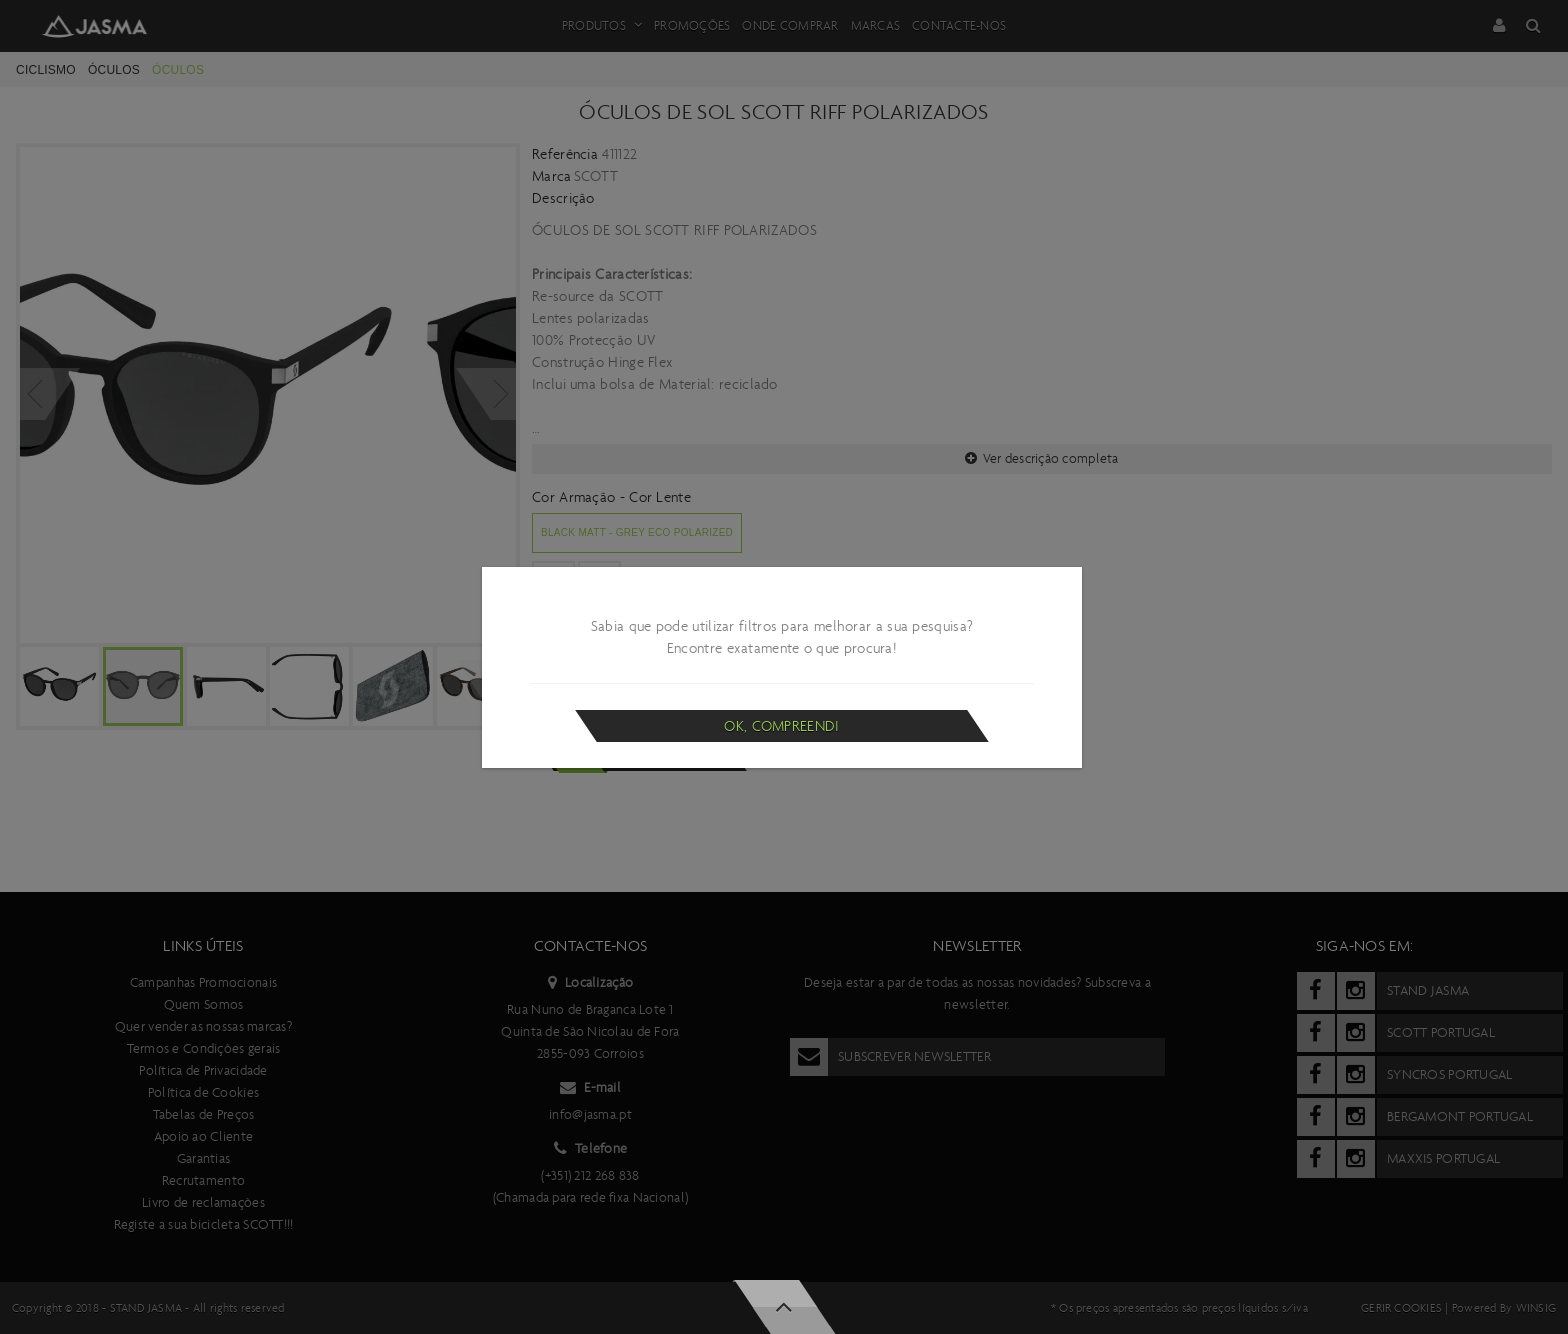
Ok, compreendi (781, 726)
